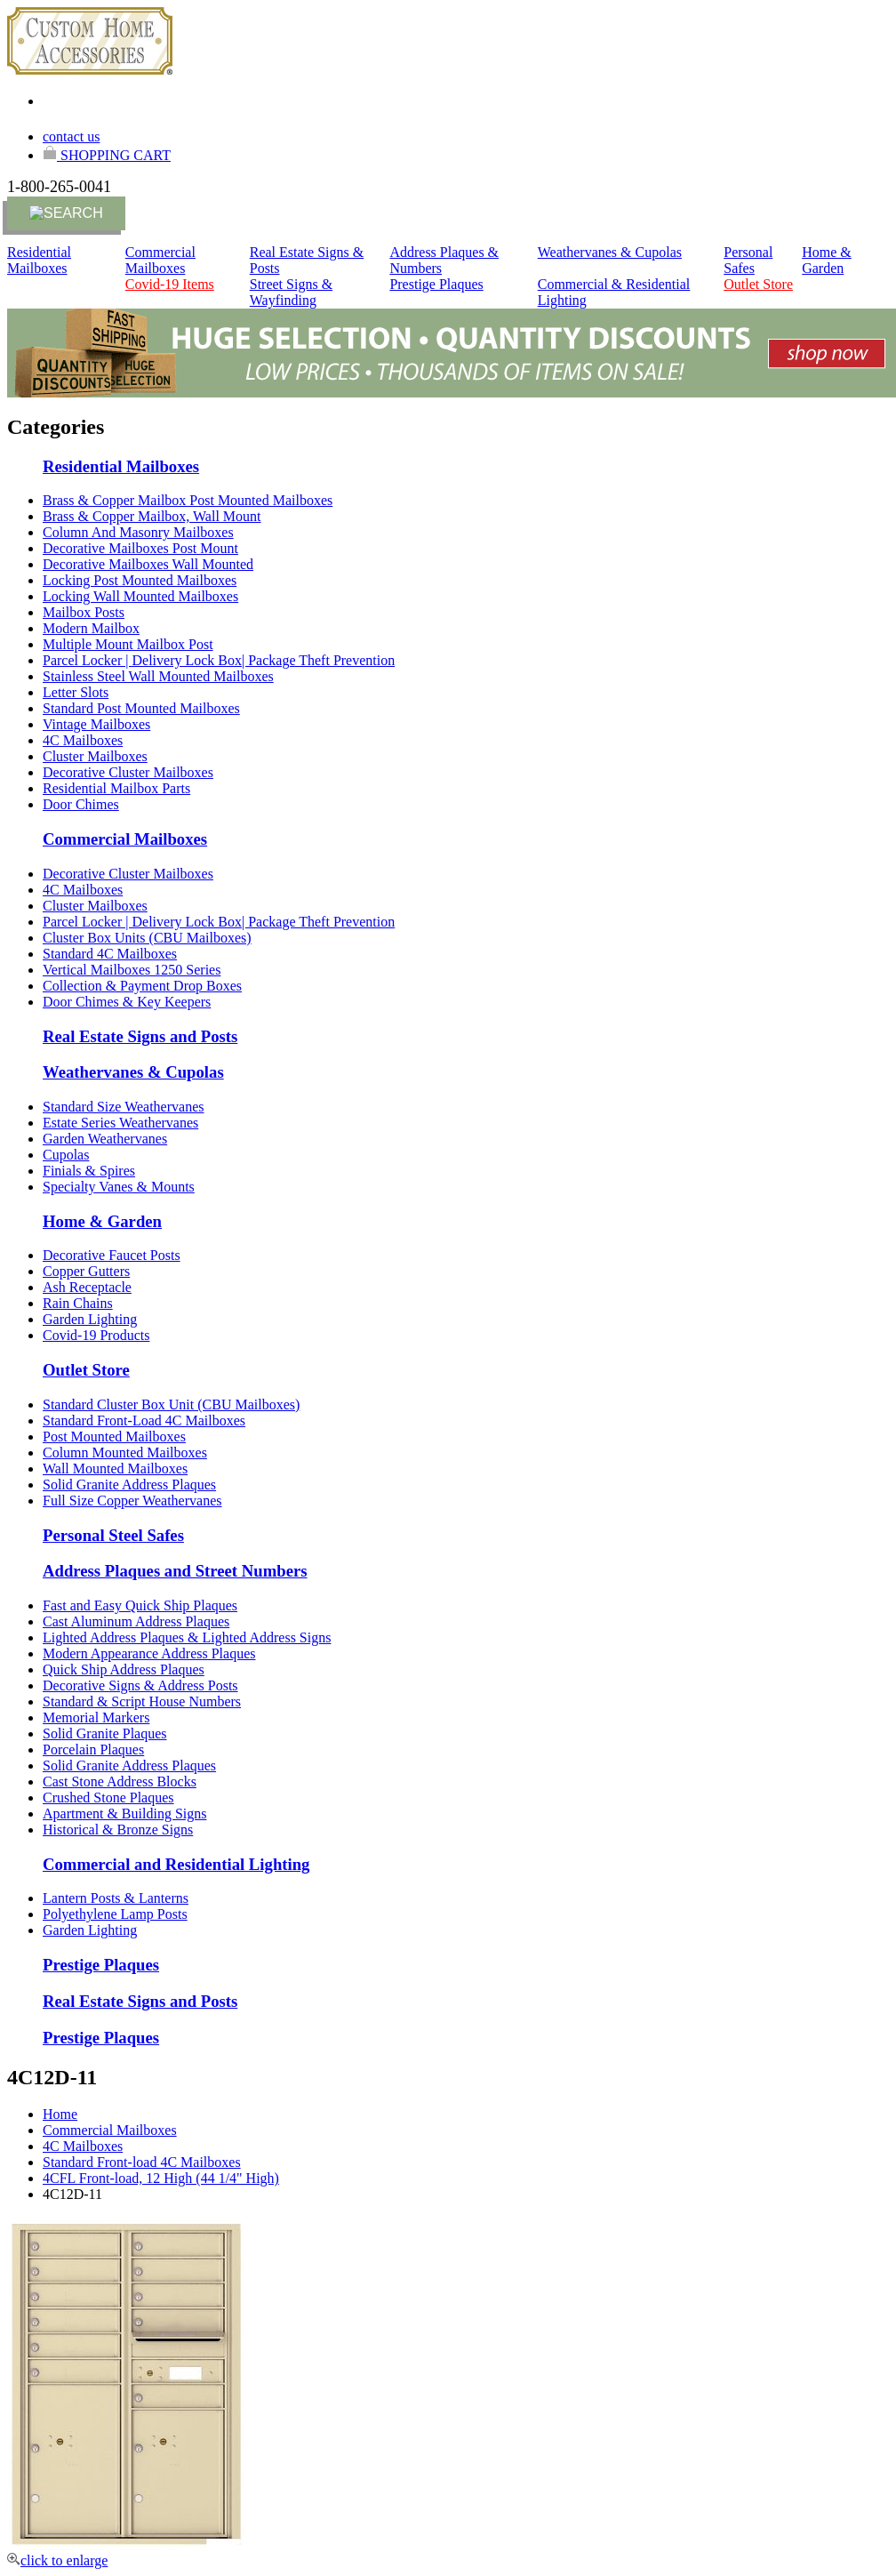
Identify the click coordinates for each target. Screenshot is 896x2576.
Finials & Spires (89, 1170)
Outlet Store (758, 284)
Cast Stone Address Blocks (119, 1781)
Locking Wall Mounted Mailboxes (140, 596)
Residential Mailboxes (39, 260)
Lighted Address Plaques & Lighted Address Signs (187, 1637)
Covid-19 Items (169, 284)
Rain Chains (78, 1303)
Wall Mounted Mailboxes (115, 1468)
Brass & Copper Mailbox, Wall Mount (152, 516)
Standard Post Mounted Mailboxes (141, 708)
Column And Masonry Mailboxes (138, 532)
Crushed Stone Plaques (108, 1797)
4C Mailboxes (83, 740)
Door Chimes (81, 804)
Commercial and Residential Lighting (176, 1864)
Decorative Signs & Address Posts (140, 1685)
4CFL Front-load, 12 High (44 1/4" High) (161, 2178)
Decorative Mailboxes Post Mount (140, 548)
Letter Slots (75, 692)
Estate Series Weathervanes (120, 1122)
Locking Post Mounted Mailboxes (139, 580)
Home (60, 2114)
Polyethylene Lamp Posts (115, 1914)
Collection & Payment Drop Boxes (142, 985)
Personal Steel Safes (113, 1535)
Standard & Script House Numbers (142, 1701)
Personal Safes (748, 260)
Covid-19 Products (96, 1335)
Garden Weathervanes (105, 1138)
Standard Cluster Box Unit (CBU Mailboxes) (171, 1404)
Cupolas (66, 1154)
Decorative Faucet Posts (111, 1255)
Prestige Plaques (436, 284)
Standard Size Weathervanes (123, 1106)
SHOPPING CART (107, 155)
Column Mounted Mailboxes (125, 1452)
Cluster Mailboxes (95, 756)
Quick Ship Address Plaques (123, 1669)
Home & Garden (827, 260)
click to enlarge (57, 2560)
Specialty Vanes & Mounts (119, 1186)
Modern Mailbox (91, 628)
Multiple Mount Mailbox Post (128, 644)
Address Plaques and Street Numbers (175, 1570)
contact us (71, 136)
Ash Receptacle (87, 1287)
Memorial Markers (96, 1717)
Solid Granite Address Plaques (129, 1484)
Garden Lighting (90, 1319)
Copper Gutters (86, 1271)
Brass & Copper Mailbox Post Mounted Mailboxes (187, 500)
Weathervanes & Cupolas (610, 252)
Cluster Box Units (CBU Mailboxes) (147, 937)
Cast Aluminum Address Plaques (136, 1621)
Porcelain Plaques (93, 1749)
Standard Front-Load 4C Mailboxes (144, 1420)
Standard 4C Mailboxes (110, 953)
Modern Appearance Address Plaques (149, 1653)
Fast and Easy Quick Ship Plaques (140, 1605)
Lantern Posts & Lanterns (115, 1898)
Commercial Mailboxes (160, 260)
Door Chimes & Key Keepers (127, 1001)
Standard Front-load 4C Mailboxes (142, 2162)
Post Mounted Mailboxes (114, 1436)
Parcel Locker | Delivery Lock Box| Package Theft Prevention (219, 660)
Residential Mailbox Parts (116, 788)
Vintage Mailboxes (96, 724)
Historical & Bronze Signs (118, 1829)
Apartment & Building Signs (124, 1813)
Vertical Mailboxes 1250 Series (131, 969)
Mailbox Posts (83, 612)
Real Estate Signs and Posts (140, 1036)
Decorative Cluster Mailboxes (128, 772)
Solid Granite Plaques (105, 1733)
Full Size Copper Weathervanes (132, 1500)
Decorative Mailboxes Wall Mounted (148, 564)
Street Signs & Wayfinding (291, 292)
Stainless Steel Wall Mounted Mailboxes (158, 676)
